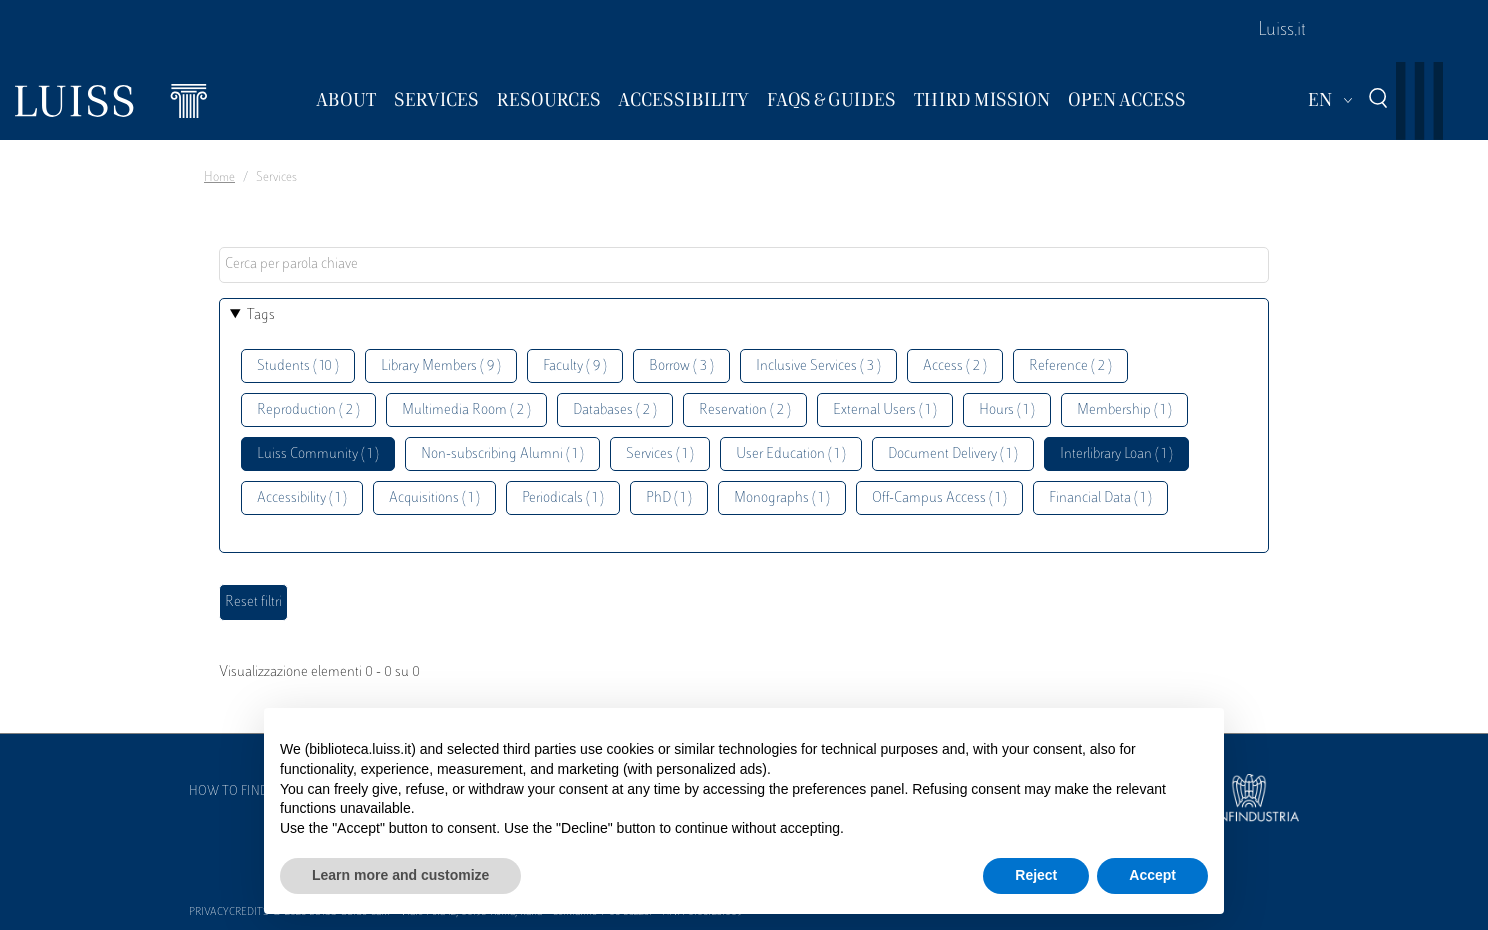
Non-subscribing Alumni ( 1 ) (502, 454)
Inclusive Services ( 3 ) (818, 366)
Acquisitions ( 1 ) (434, 498)
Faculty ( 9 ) (575, 366)
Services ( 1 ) (660, 454)
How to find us (238, 792)
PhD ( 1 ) (669, 498)
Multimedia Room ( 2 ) (466, 410)
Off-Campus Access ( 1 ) (939, 498)
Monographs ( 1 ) (782, 498)
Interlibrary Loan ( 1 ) (1116, 454)
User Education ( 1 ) (791, 454)
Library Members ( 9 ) (441, 366)
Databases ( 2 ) (615, 410)
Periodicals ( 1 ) (563, 498)
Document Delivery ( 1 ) (953, 454)
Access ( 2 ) (955, 366)
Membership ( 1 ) (1124, 410)
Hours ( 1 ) (1007, 410)
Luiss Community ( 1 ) (318, 454)
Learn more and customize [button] (400, 875)
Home (219, 178)
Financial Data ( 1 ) (1100, 498)
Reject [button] (1036, 875)
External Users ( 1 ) (885, 410)
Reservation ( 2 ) (745, 410)
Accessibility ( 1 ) (302, 498)
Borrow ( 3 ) (681, 366)
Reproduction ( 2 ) (308, 410)
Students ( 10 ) (298, 366)
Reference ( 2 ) (1070, 366)
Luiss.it (1282, 31)
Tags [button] (261, 315)
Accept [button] (1152, 875)
